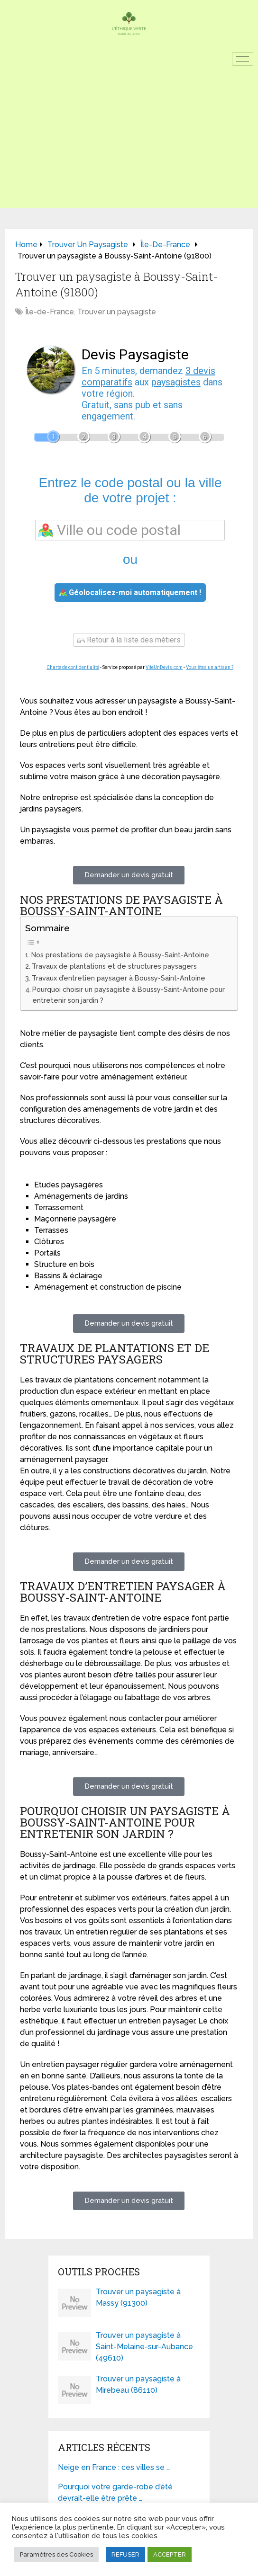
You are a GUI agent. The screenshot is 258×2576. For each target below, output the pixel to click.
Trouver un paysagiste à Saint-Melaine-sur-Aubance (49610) (144, 2346)
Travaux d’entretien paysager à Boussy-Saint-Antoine (118, 978)
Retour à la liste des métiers (129, 639)
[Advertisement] (129, 141)
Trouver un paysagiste (116, 311)
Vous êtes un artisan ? (209, 667)
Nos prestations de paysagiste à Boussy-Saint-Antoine (120, 955)
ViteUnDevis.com (164, 667)
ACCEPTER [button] (169, 2554)
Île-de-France (49, 311)
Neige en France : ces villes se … (114, 2467)
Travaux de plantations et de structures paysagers (114, 966)
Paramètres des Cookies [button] (56, 2554)
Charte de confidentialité (72, 667)
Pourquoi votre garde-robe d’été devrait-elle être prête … (115, 2492)
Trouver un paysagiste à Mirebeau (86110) (138, 2384)
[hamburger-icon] (242, 59)
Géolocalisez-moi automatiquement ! (130, 592)
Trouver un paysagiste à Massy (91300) (138, 2297)
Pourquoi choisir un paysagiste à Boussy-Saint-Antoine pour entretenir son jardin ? (128, 994)
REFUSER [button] (125, 2554)
